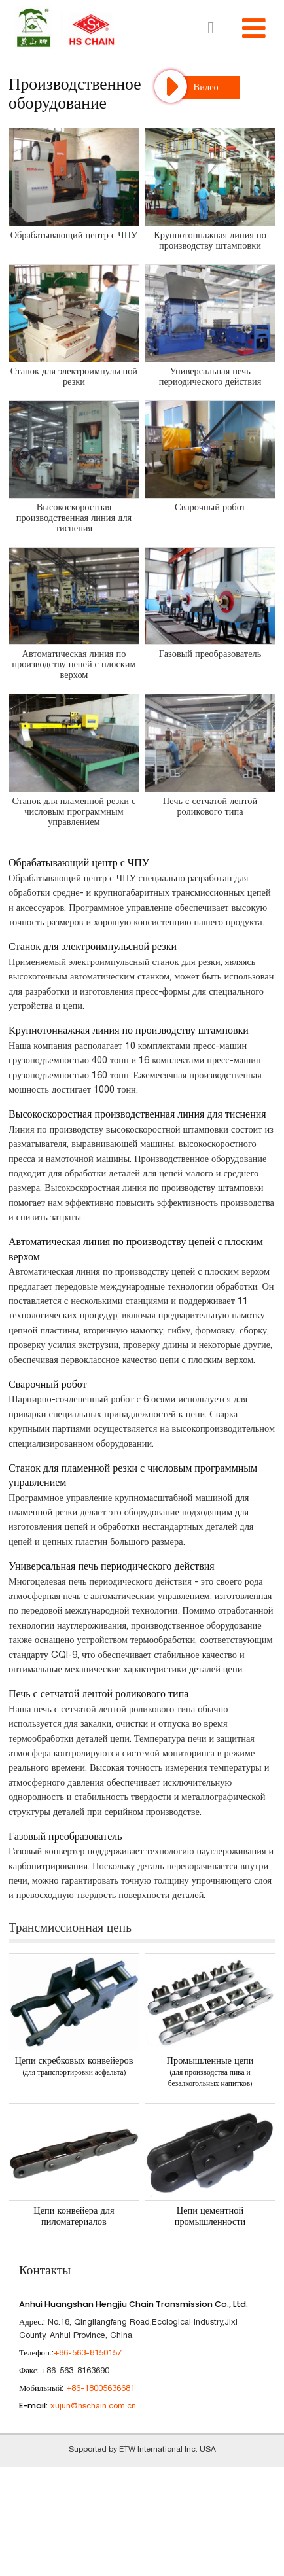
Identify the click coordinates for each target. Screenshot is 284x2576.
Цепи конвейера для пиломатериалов (73, 2215)
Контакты (45, 2268)
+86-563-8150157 (88, 2352)
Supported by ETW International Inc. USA (142, 2449)
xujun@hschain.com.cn (93, 2405)
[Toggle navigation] (254, 28)
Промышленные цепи (210, 2072)
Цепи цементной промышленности (210, 2215)
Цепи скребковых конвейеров (74, 2066)
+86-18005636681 (100, 2388)
